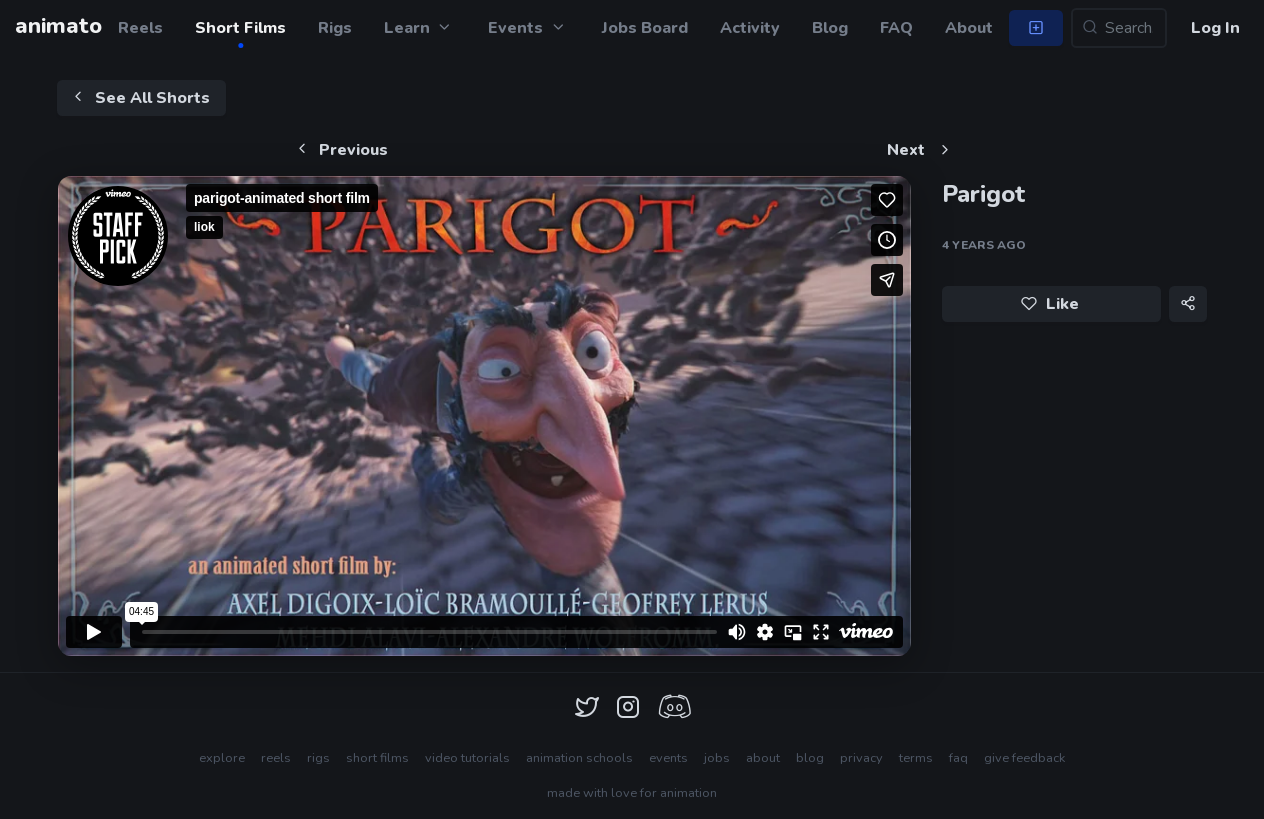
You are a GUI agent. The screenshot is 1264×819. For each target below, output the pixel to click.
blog (810, 758)
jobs (717, 758)
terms (916, 758)
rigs (318, 758)
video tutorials (467, 758)
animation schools (579, 758)
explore (222, 758)
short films (377, 758)
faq (958, 758)
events (668, 758)
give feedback (1024, 758)
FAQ (896, 28)
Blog (830, 28)
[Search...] (1119, 28)
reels (276, 758)
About (969, 28)
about (763, 758)
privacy (861, 758)
